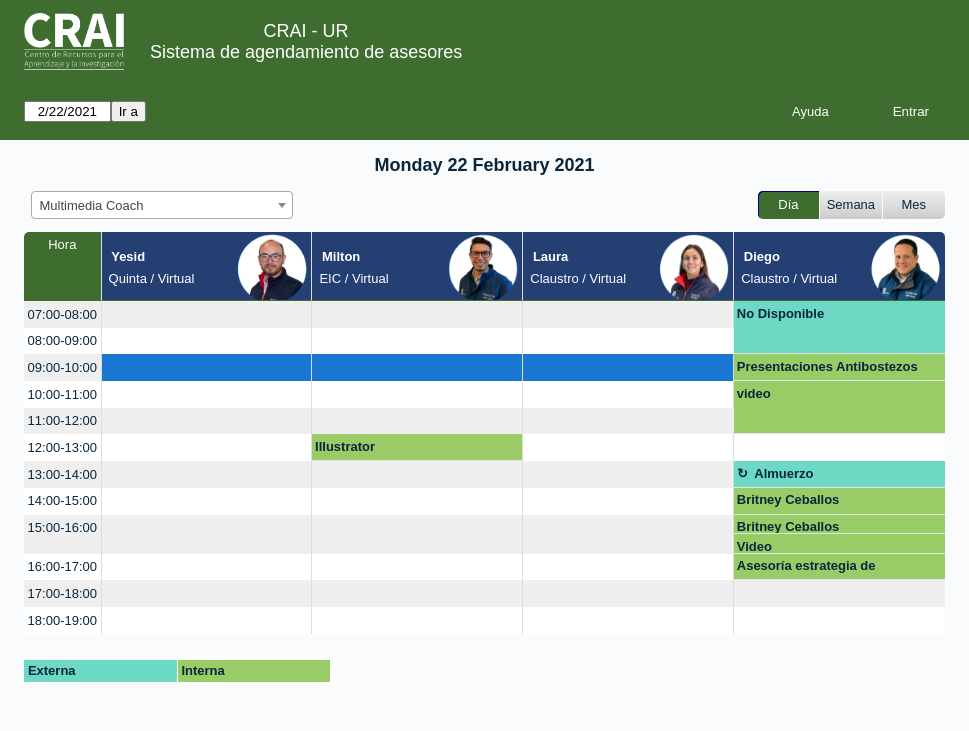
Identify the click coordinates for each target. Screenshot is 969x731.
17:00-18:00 (62, 593)
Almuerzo (783, 473)
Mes (914, 204)
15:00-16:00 (62, 527)
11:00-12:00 (62, 420)
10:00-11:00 (62, 394)
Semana (851, 204)
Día (788, 204)
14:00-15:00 (62, 500)
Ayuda (810, 111)
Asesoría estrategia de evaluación (806, 569)
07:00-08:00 (62, 314)
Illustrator (345, 446)
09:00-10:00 (62, 367)
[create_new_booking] (207, 314)
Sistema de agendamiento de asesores (306, 52)
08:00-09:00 (62, 340)
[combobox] (162, 205)
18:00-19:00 (62, 620)
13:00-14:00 (62, 474)
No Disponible (780, 313)
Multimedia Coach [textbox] (92, 205)
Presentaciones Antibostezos (827, 366)
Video (754, 546)
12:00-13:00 (62, 447)
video (754, 393)
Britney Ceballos (788, 499)
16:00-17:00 (62, 566)
